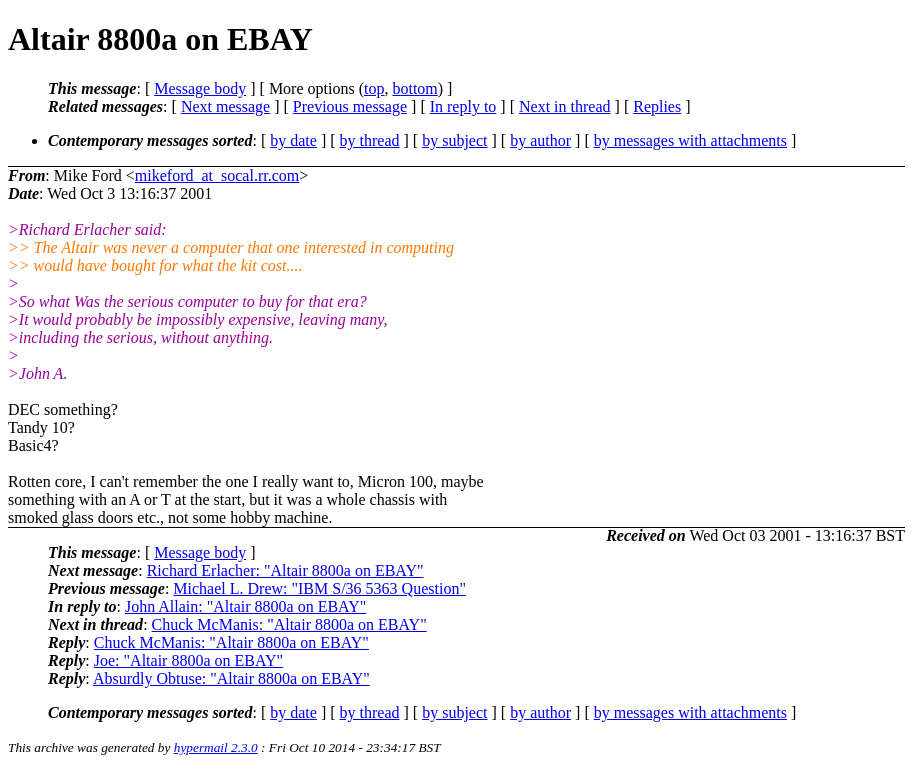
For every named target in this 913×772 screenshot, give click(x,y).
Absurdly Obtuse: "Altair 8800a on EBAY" (231, 678)
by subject (454, 140)
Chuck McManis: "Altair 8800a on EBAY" (289, 624)
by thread (370, 140)
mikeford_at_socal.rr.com (217, 175)
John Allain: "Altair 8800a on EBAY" (245, 606)
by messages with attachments (690, 140)
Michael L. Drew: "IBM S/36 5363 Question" (319, 588)
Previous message (350, 106)
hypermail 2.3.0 (216, 747)
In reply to (463, 106)
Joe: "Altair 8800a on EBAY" (188, 660)
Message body (200, 88)
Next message (225, 106)
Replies (657, 106)
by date (293, 140)
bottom (414, 88)
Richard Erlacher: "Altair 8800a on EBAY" (285, 570)
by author (540, 140)
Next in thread (565, 106)
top (374, 88)
